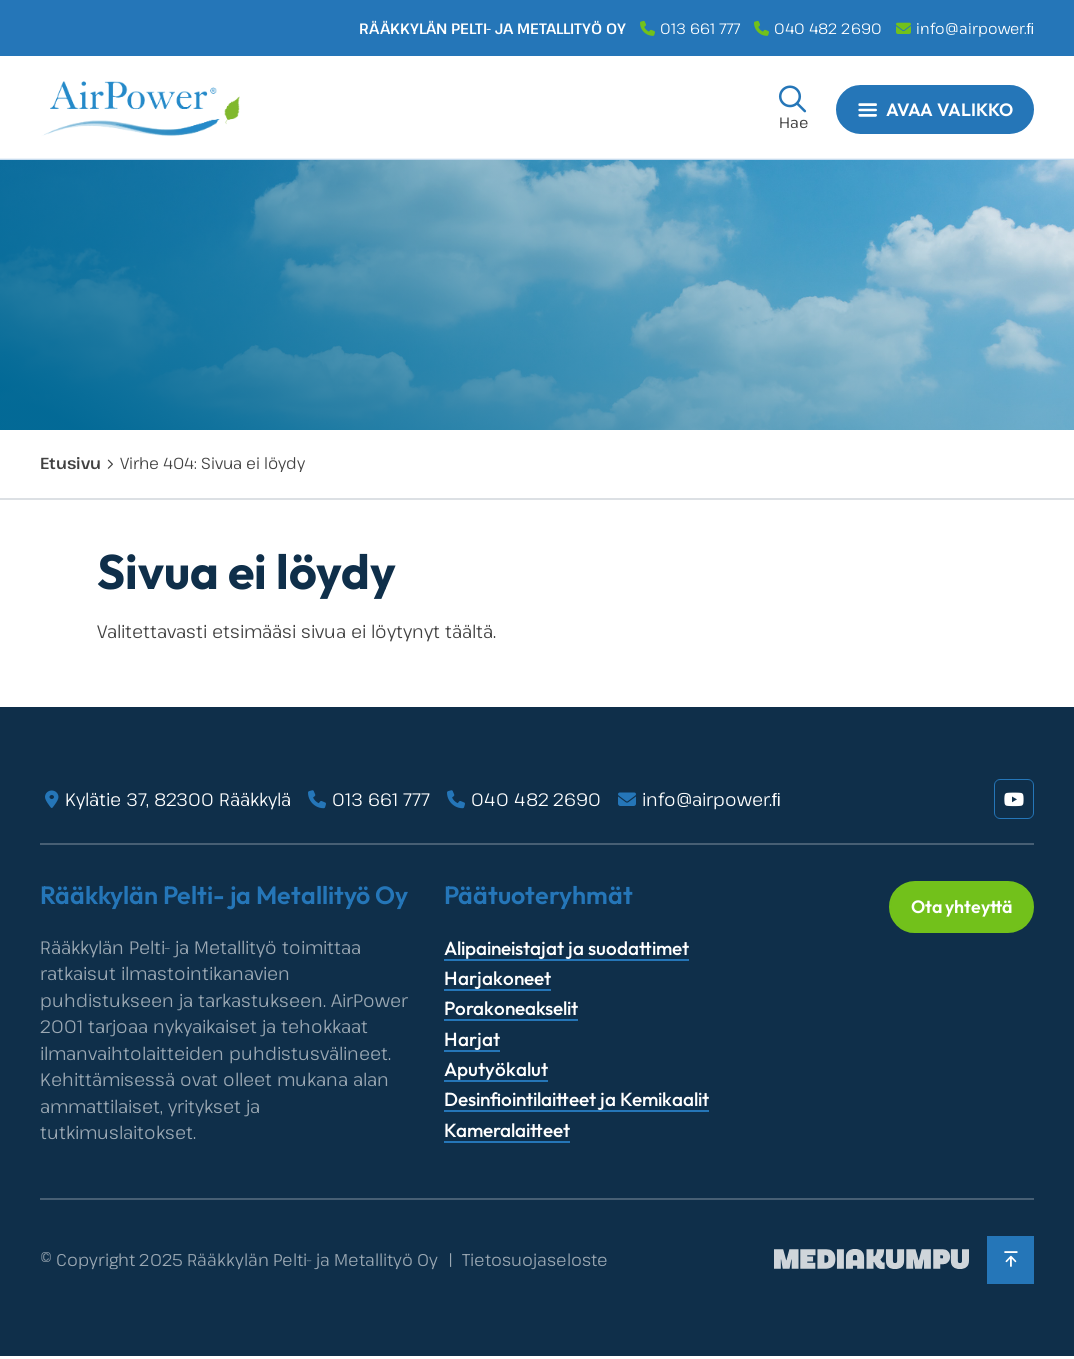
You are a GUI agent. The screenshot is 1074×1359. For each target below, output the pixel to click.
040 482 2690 (828, 28)
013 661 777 (700, 28)
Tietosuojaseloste (535, 1261)
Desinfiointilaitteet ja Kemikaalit (576, 1099)
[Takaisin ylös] (1009, 1261)
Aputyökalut (496, 1069)
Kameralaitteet (507, 1130)
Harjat (472, 1039)
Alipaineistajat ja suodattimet (566, 948)
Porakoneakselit (511, 1008)
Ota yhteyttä (956, 908)
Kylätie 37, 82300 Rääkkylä (178, 799)
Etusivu (70, 463)
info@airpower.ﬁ (975, 28)
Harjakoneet (497, 978)
